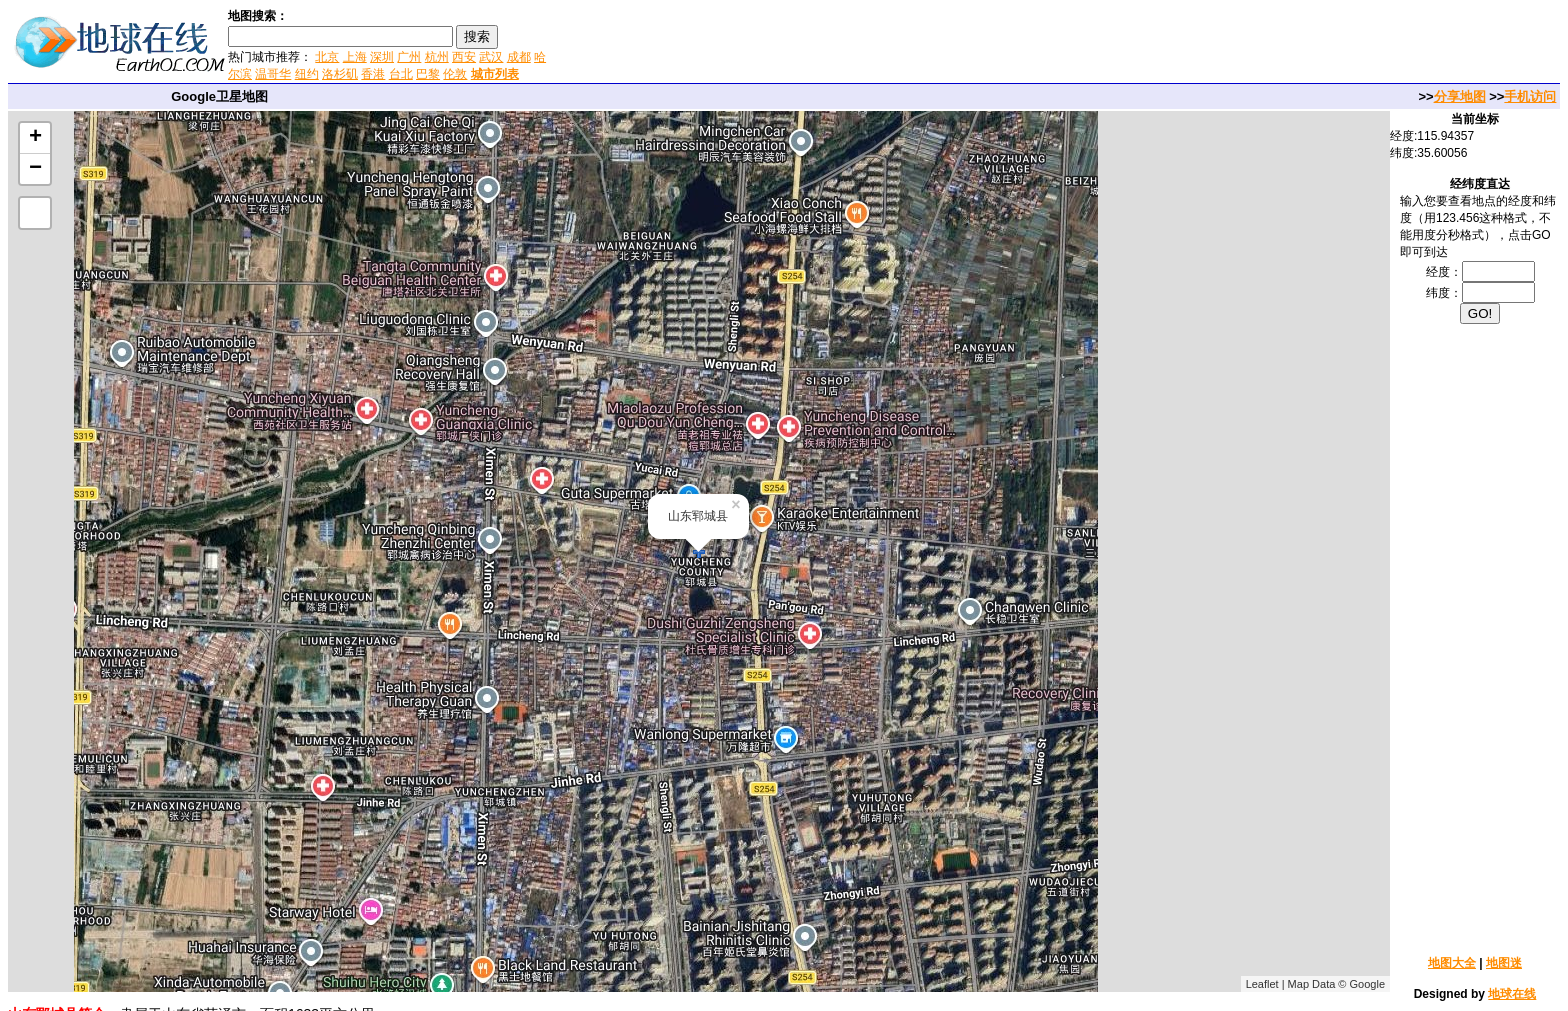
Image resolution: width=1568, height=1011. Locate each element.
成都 (519, 57)
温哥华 (273, 74)
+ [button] (35, 138)
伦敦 (455, 74)
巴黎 (428, 74)
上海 (355, 57)
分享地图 (1460, 96)
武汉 (491, 57)
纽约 (307, 74)
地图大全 (1452, 963)
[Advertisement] (789, 44)
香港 (373, 74)
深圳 (382, 57)
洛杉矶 (340, 74)
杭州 (437, 57)
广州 (409, 57)
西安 (464, 57)
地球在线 (1512, 994)
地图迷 (1504, 963)
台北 (401, 74)
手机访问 (1530, 96)
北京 (327, 57)
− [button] (35, 169)
